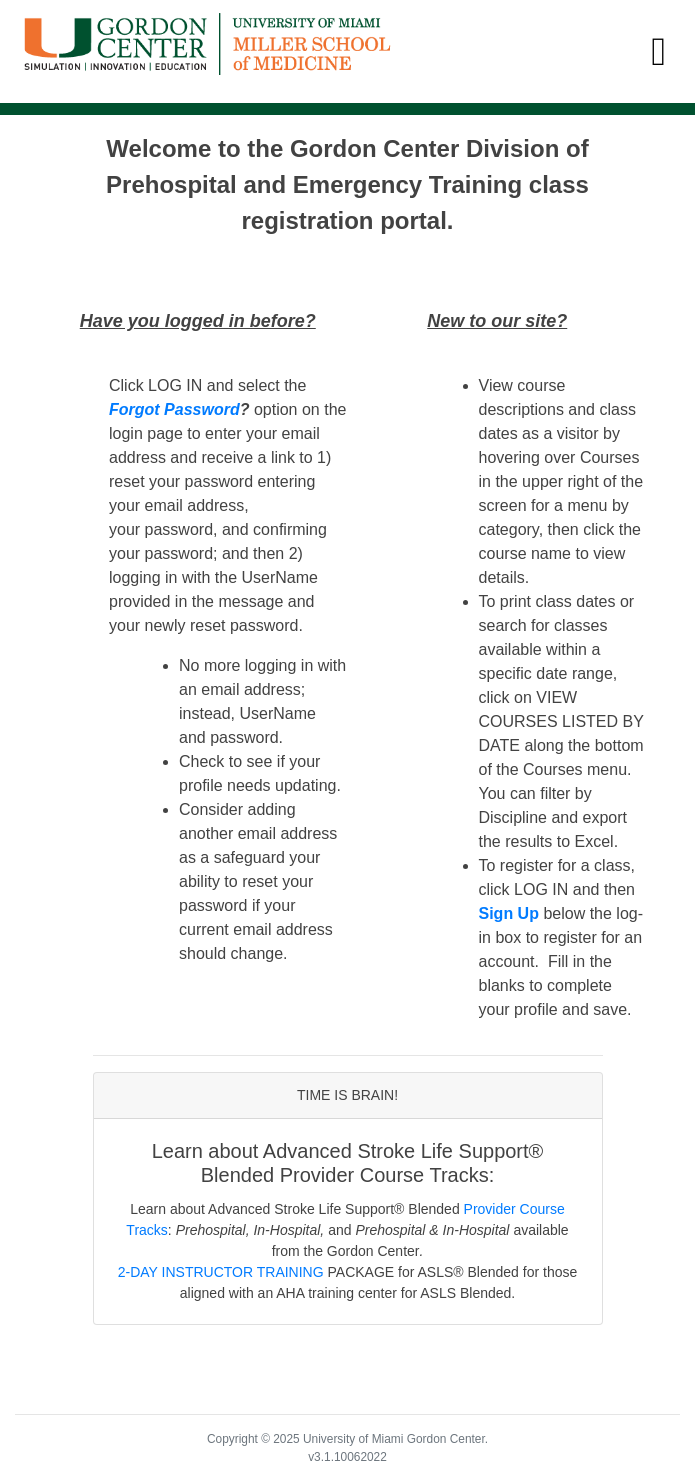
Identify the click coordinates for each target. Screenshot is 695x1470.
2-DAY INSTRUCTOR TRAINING (221, 1272)
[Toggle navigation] (658, 52)
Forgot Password (174, 409)
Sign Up (509, 913)
